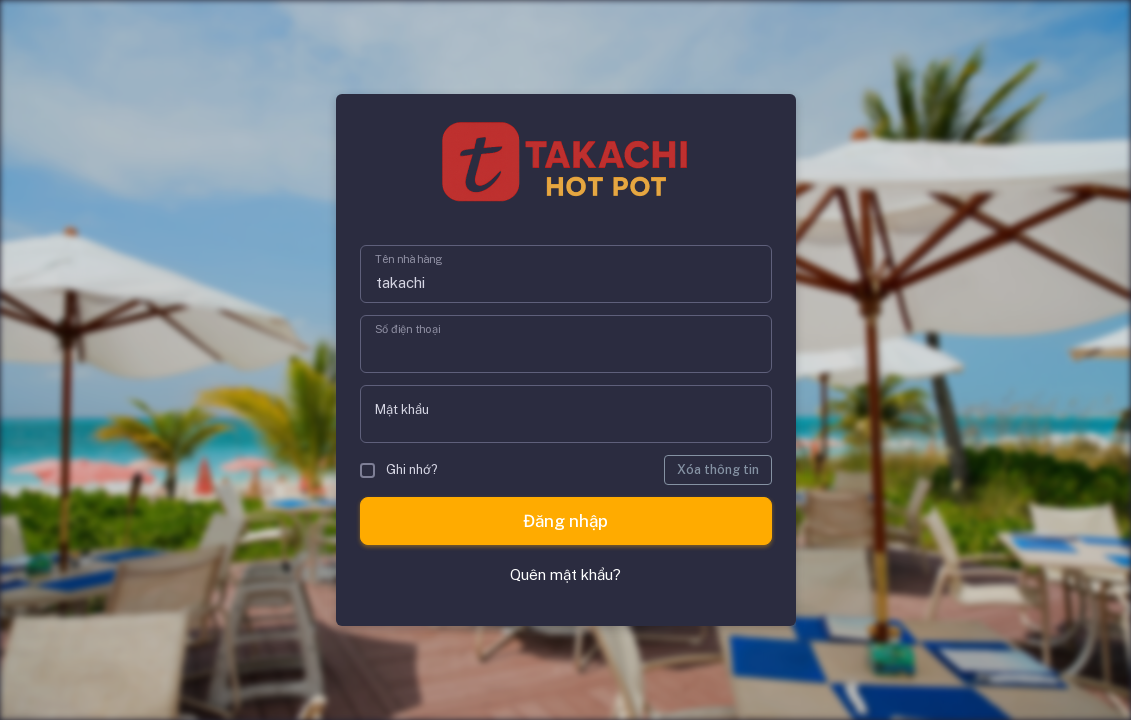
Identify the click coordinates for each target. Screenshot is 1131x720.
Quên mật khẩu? (565, 574)
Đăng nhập (565, 521)
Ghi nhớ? (399, 470)
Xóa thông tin (718, 469)
